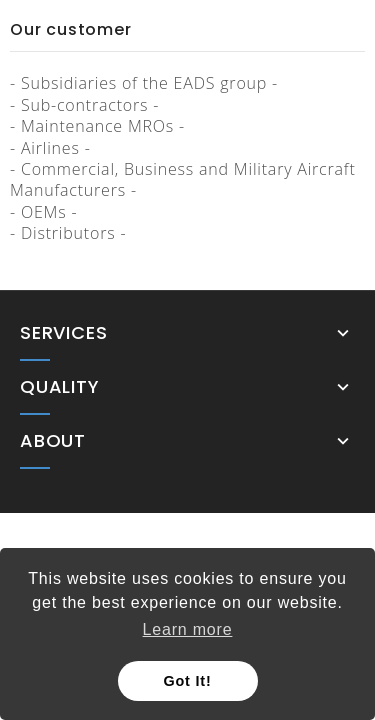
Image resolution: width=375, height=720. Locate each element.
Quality (60, 387)
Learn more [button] (188, 629)
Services (63, 333)
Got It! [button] (188, 681)
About (53, 441)
